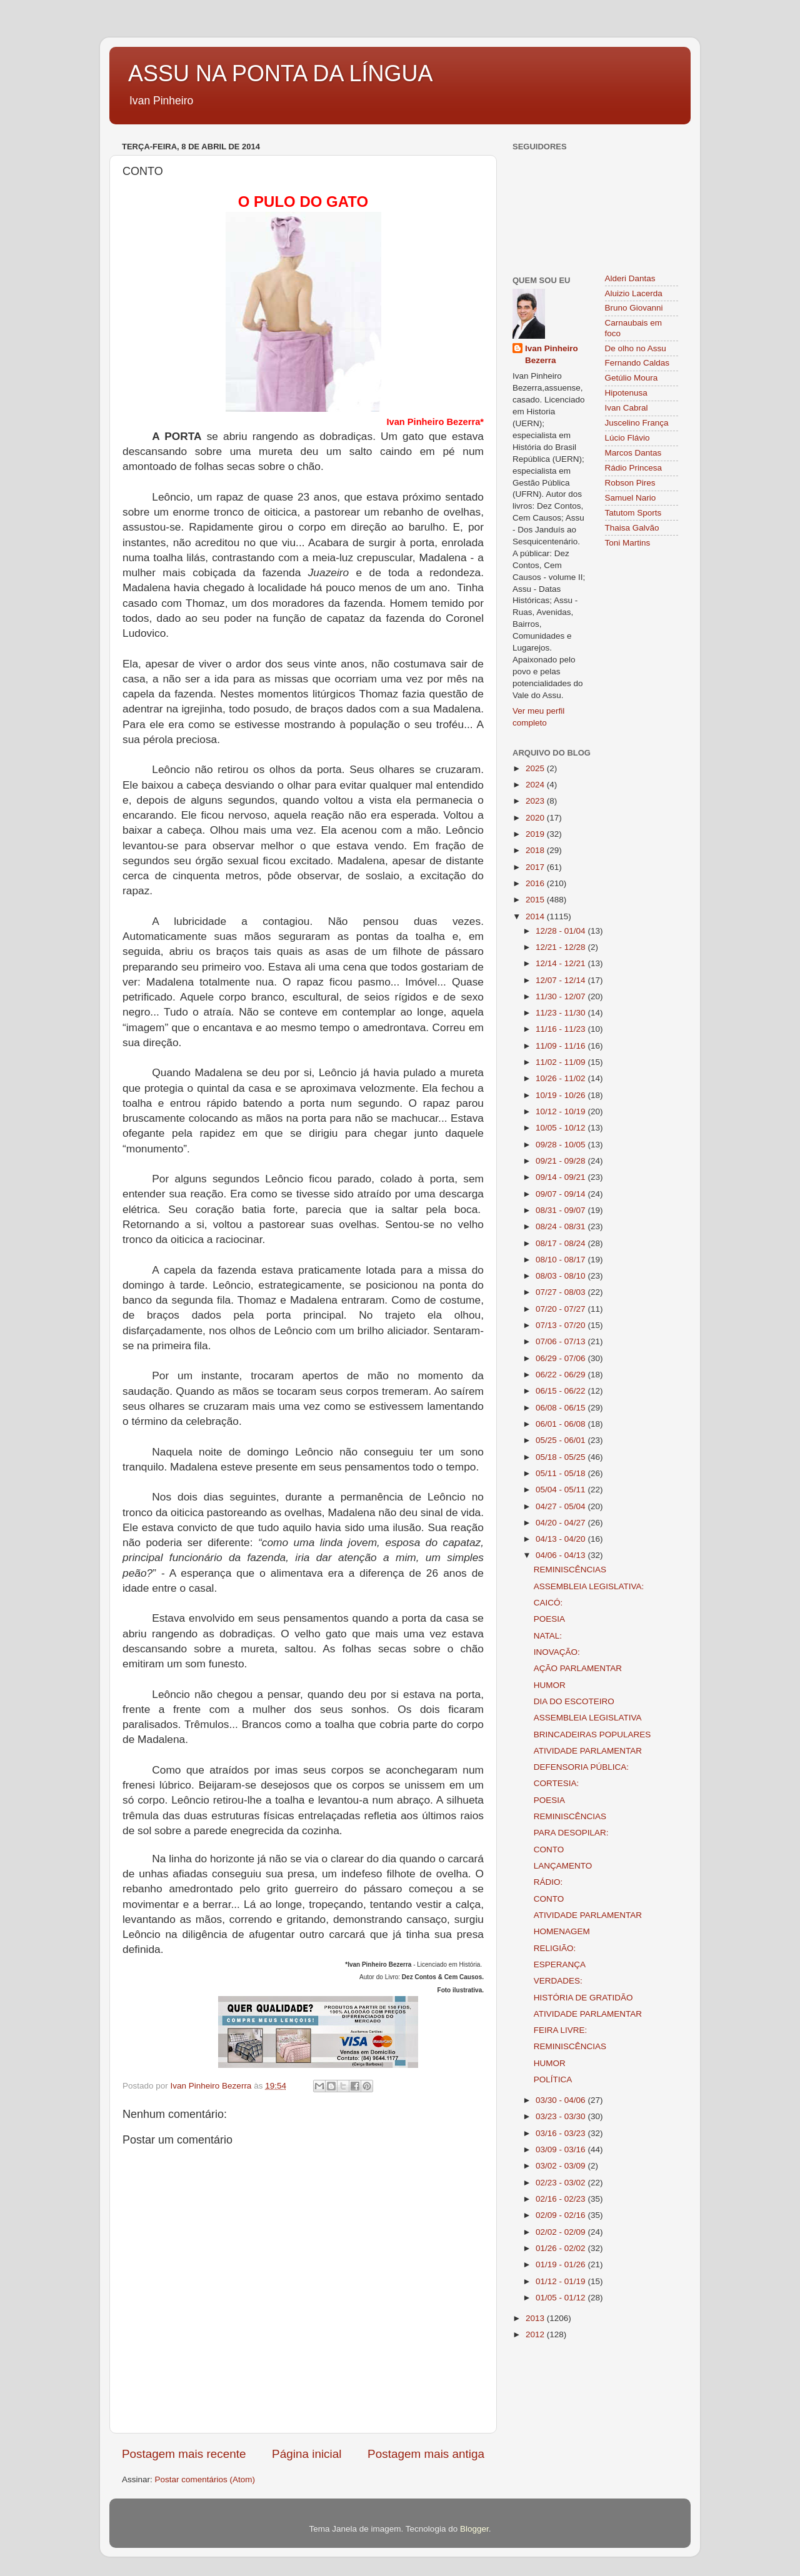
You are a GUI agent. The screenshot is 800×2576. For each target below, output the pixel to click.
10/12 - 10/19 (562, 1111)
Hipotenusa (626, 392)
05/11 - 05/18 (562, 1473)
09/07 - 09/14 (562, 1194)
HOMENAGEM (562, 1931)
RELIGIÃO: (555, 1948)
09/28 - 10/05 (562, 1144)
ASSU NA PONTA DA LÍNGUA (280, 73)
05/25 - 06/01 (562, 1440)
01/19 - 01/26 (562, 2264)
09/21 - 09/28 (562, 1161)
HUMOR (550, 1685)
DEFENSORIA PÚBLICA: (581, 1767)
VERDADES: (558, 1980)
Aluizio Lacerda (633, 293)
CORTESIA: (556, 1783)
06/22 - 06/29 (562, 1374)
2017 (536, 867)
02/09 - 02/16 (562, 2215)
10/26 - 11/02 (562, 1078)
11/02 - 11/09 (562, 1062)
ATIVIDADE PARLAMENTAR (588, 1750)
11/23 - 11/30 (562, 1012)
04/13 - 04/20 (562, 1539)
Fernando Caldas (637, 362)
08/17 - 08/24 (562, 1243)
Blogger (474, 2529)
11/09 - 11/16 (562, 1046)
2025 (536, 768)
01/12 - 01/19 (562, 2281)
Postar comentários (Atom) (205, 2479)
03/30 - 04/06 (562, 2100)
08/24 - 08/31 (562, 1226)
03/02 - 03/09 (562, 2165)
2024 (536, 784)
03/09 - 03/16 (562, 2149)
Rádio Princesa (633, 467)
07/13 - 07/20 (562, 1325)
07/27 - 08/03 (562, 1292)
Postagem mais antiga (426, 2453)
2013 (536, 2318)
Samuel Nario (630, 497)
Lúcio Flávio (627, 437)
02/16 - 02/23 (562, 2199)
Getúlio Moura (631, 377)
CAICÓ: (548, 1602)
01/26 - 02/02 (562, 2248)
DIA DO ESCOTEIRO (574, 1701)
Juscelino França (637, 422)
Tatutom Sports (633, 512)
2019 (536, 834)
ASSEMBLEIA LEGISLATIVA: (589, 1586)
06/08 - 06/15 (562, 1407)
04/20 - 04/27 (562, 1522)
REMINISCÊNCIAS (570, 1569)
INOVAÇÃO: (557, 1652)
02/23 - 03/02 (562, 2182)
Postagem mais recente (184, 2453)
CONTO (549, 1849)
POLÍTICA (553, 2079)
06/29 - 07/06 (562, 1358)
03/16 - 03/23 (562, 2133)
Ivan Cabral (626, 407)
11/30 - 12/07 (562, 996)
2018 (536, 850)
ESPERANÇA (560, 1964)
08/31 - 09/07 (562, 1210)
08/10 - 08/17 (562, 1259)
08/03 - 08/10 (562, 1276)
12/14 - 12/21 (562, 963)
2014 (536, 916)
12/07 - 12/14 (562, 980)
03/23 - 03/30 (562, 2116)
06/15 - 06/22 (562, 1390)
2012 (536, 2334)
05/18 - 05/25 (562, 1457)
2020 (536, 817)
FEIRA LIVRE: (561, 2030)
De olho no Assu (635, 348)
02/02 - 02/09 (562, 2232)
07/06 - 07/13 (562, 1341)
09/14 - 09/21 (562, 1177)
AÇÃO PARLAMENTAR (578, 1668)
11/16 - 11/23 (562, 1029)
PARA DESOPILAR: (571, 1832)
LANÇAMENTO (563, 1865)
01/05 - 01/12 (562, 2297)
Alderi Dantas (630, 278)
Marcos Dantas (633, 452)
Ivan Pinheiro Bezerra (551, 354)
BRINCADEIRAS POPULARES (592, 1734)
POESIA (549, 1619)
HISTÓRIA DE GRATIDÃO (583, 1997)
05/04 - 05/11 (562, 1489)
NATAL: (548, 1635)
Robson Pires (630, 482)
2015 (536, 899)
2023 (536, 801)
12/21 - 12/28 (562, 947)
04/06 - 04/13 (562, 1555)
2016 (536, 883)
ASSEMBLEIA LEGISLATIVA (588, 1717)
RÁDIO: (548, 1882)
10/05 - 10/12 (562, 1127)
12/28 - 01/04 (562, 931)
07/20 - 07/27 (562, 1309)
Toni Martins (628, 542)
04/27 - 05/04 (562, 1506)
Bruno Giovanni (634, 307)
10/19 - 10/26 (562, 1095)
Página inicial (306, 2453)
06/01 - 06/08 (562, 1424)
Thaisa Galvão (632, 527)
